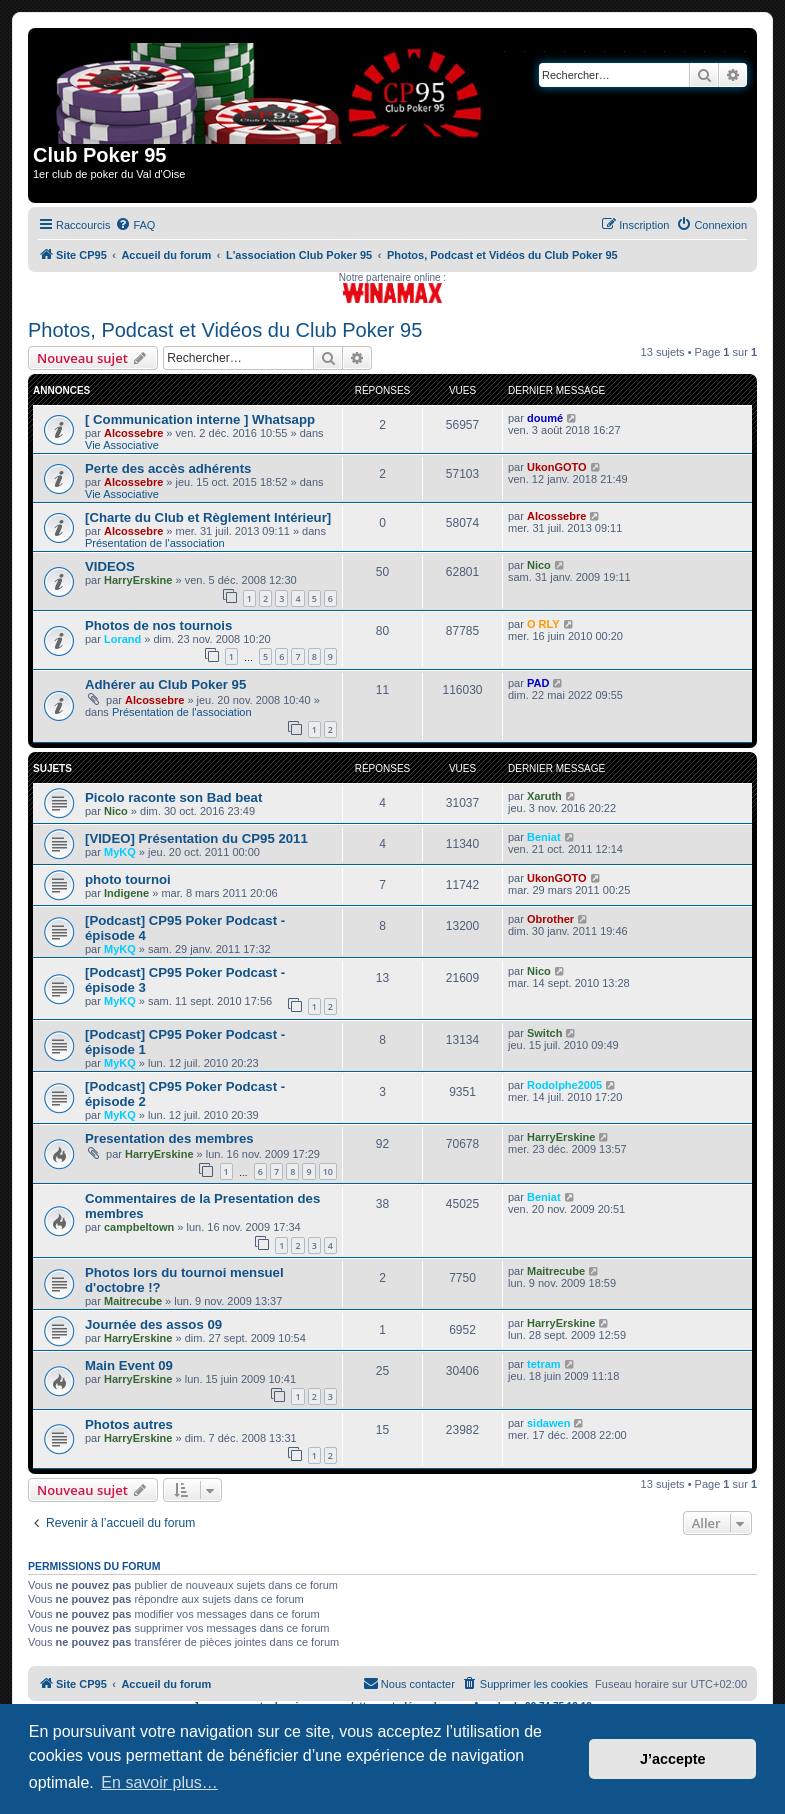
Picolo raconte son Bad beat (173, 797)
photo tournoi (128, 879)
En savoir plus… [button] (159, 1782)
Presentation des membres (169, 1138)
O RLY (543, 624)
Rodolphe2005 (564, 1085)
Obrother (550, 919)
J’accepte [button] (673, 1759)
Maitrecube (133, 1301)
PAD (538, 683)
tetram (544, 1364)
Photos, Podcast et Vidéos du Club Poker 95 (225, 330)
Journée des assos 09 (153, 1324)
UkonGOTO (557, 467)
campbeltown (139, 1227)
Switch (544, 1033)
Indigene (126, 893)
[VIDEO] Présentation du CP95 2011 (196, 838)
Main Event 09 (129, 1365)
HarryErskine (138, 580)
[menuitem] (135, 225)
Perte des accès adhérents (168, 468)
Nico (539, 565)
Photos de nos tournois (158, 625)
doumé (545, 418)
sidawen (548, 1423)
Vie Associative (122, 445)
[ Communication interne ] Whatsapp (200, 419)
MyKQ (120, 852)
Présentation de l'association (155, 543)
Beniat (544, 837)
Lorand (122, 639)
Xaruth (544, 796)
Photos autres (129, 1424)
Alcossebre (133, 433)
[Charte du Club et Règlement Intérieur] (208, 517)
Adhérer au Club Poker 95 (165, 684)
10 (328, 1171)
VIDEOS (110, 566)
